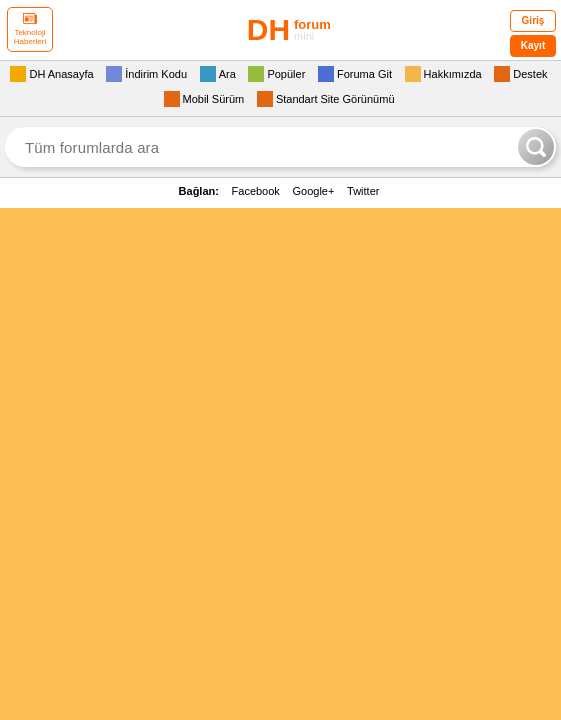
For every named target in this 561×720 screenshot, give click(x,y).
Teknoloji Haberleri (30, 29)
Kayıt (533, 45)
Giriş (533, 20)
